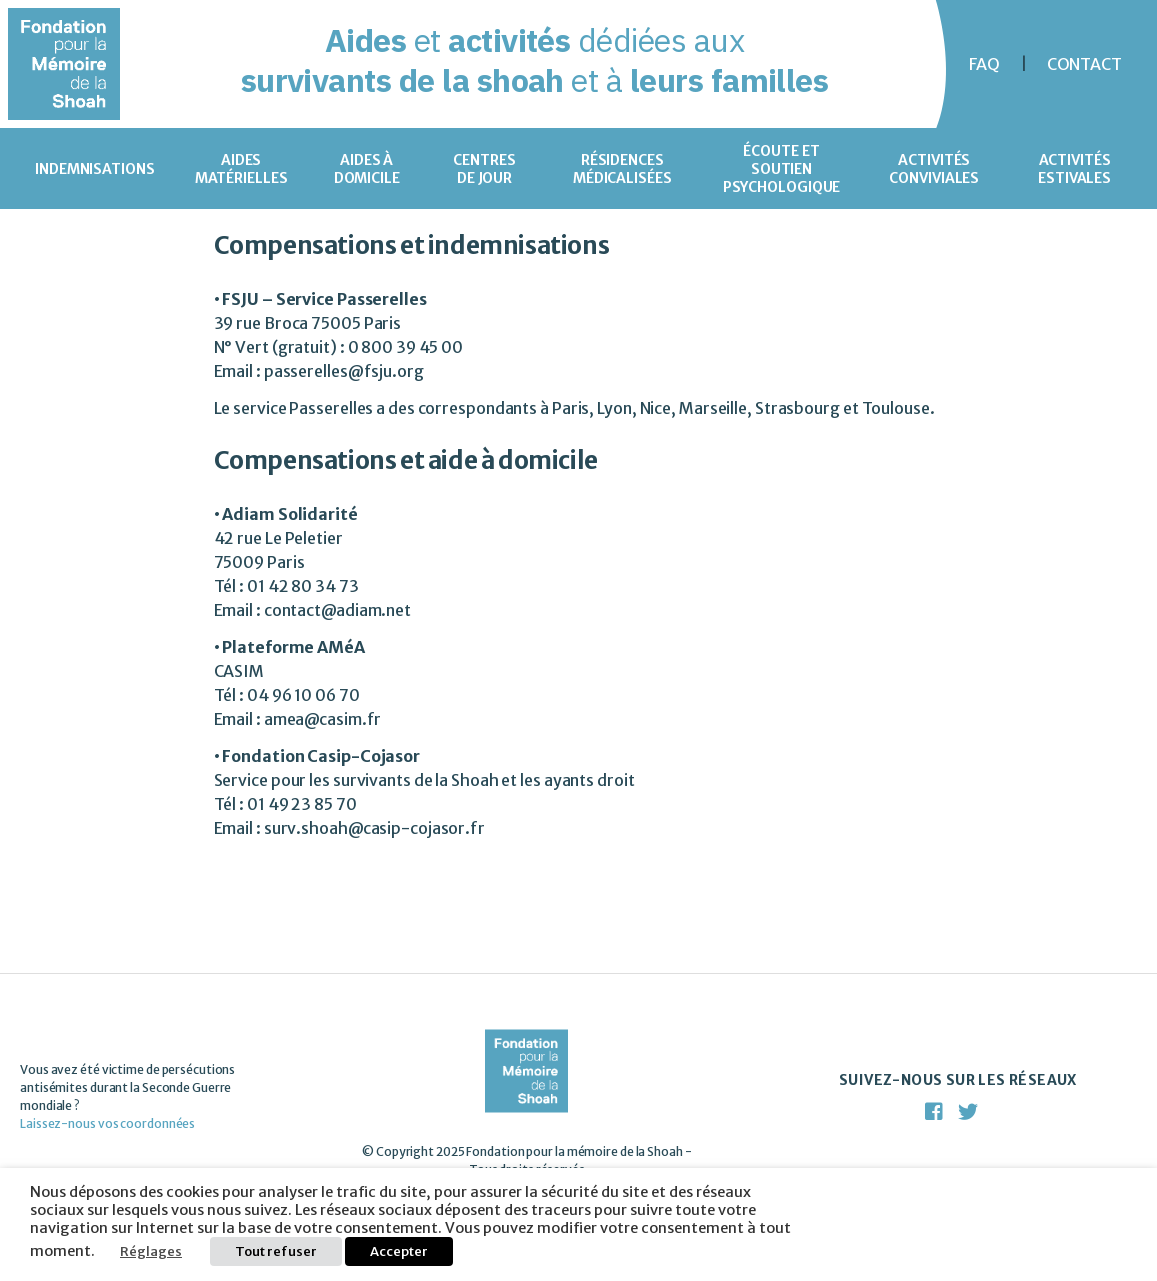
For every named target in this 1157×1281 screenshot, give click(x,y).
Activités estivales (1074, 169)
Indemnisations (95, 169)
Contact (1084, 64)
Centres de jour (484, 169)
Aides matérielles (241, 169)
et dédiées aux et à (535, 60)
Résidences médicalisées (622, 169)
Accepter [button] (399, 1251)
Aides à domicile (367, 169)
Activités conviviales (934, 169)
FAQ (984, 64)
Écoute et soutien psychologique (782, 169)
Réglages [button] (151, 1251)
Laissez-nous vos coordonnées (107, 1123)
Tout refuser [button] (276, 1251)
